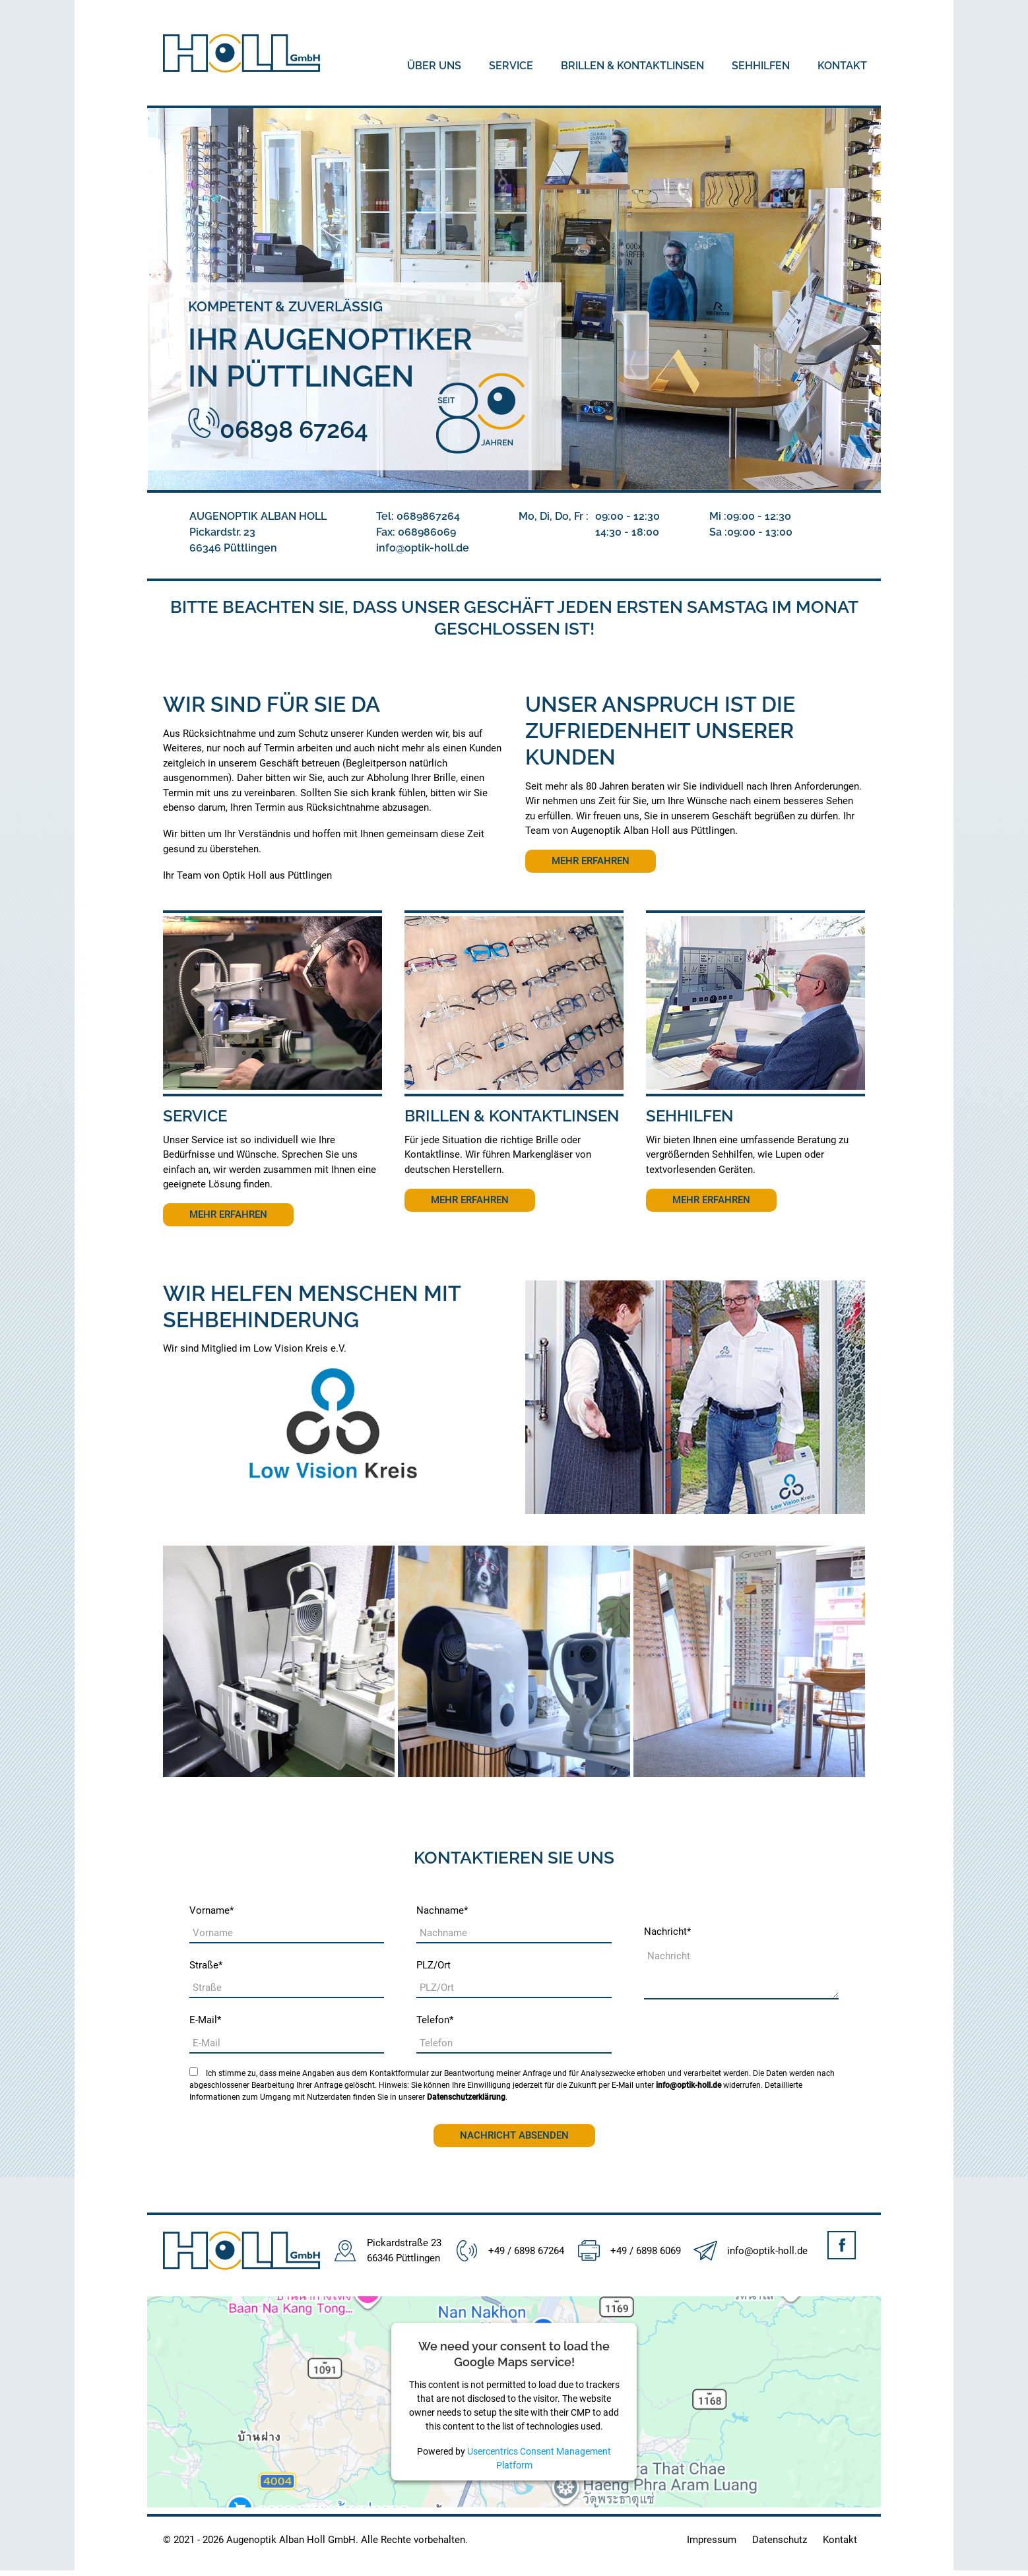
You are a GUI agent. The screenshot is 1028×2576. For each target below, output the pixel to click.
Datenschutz (779, 2540)
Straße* (205, 1965)
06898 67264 (278, 429)
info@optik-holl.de (688, 2085)
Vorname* (211, 1910)
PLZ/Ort (433, 1965)
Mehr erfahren (590, 861)
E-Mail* (205, 2020)
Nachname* (442, 1910)
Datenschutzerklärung (466, 2097)
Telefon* (434, 2020)
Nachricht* (667, 1931)
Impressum (711, 2540)
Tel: (418, 516)
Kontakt (840, 2540)
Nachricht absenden (514, 2135)
